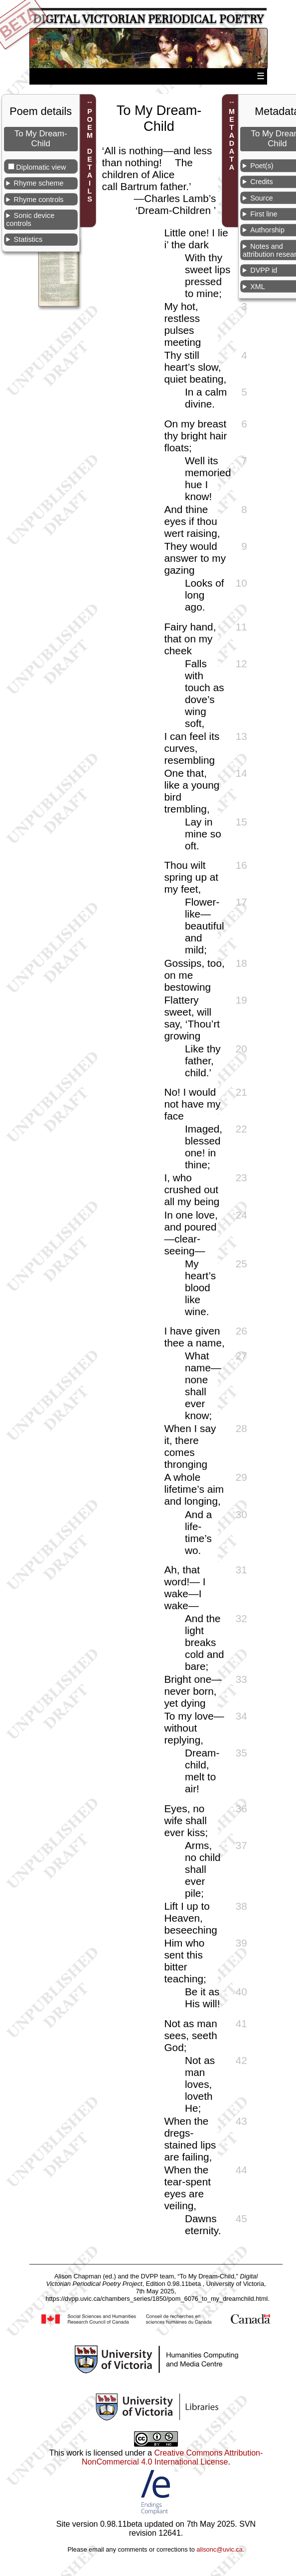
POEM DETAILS (90, 155)
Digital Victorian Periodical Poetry (148, 19)
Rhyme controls (39, 200)
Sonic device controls (30, 219)
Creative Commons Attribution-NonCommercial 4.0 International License (172, 2457)
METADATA (232, 139)
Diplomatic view (41, 167)
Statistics (28, 239)
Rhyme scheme (39, 183)
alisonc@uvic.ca (219, 2549)
